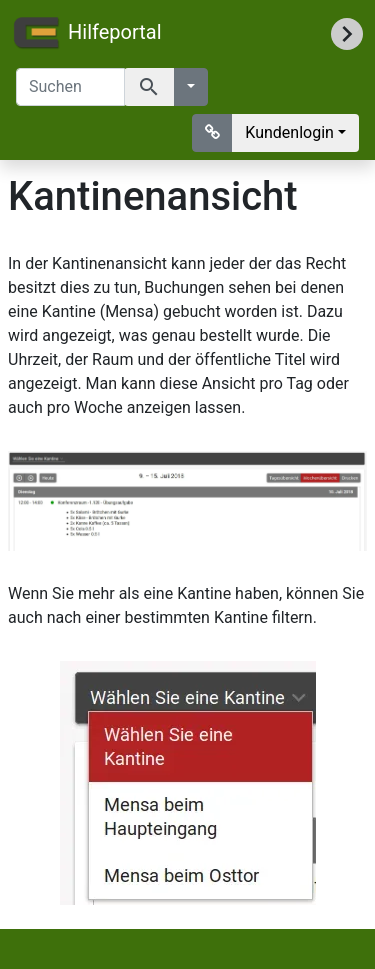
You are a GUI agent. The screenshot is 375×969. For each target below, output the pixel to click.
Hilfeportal (87, 34)
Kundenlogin (289, 132)
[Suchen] (70, 87)
